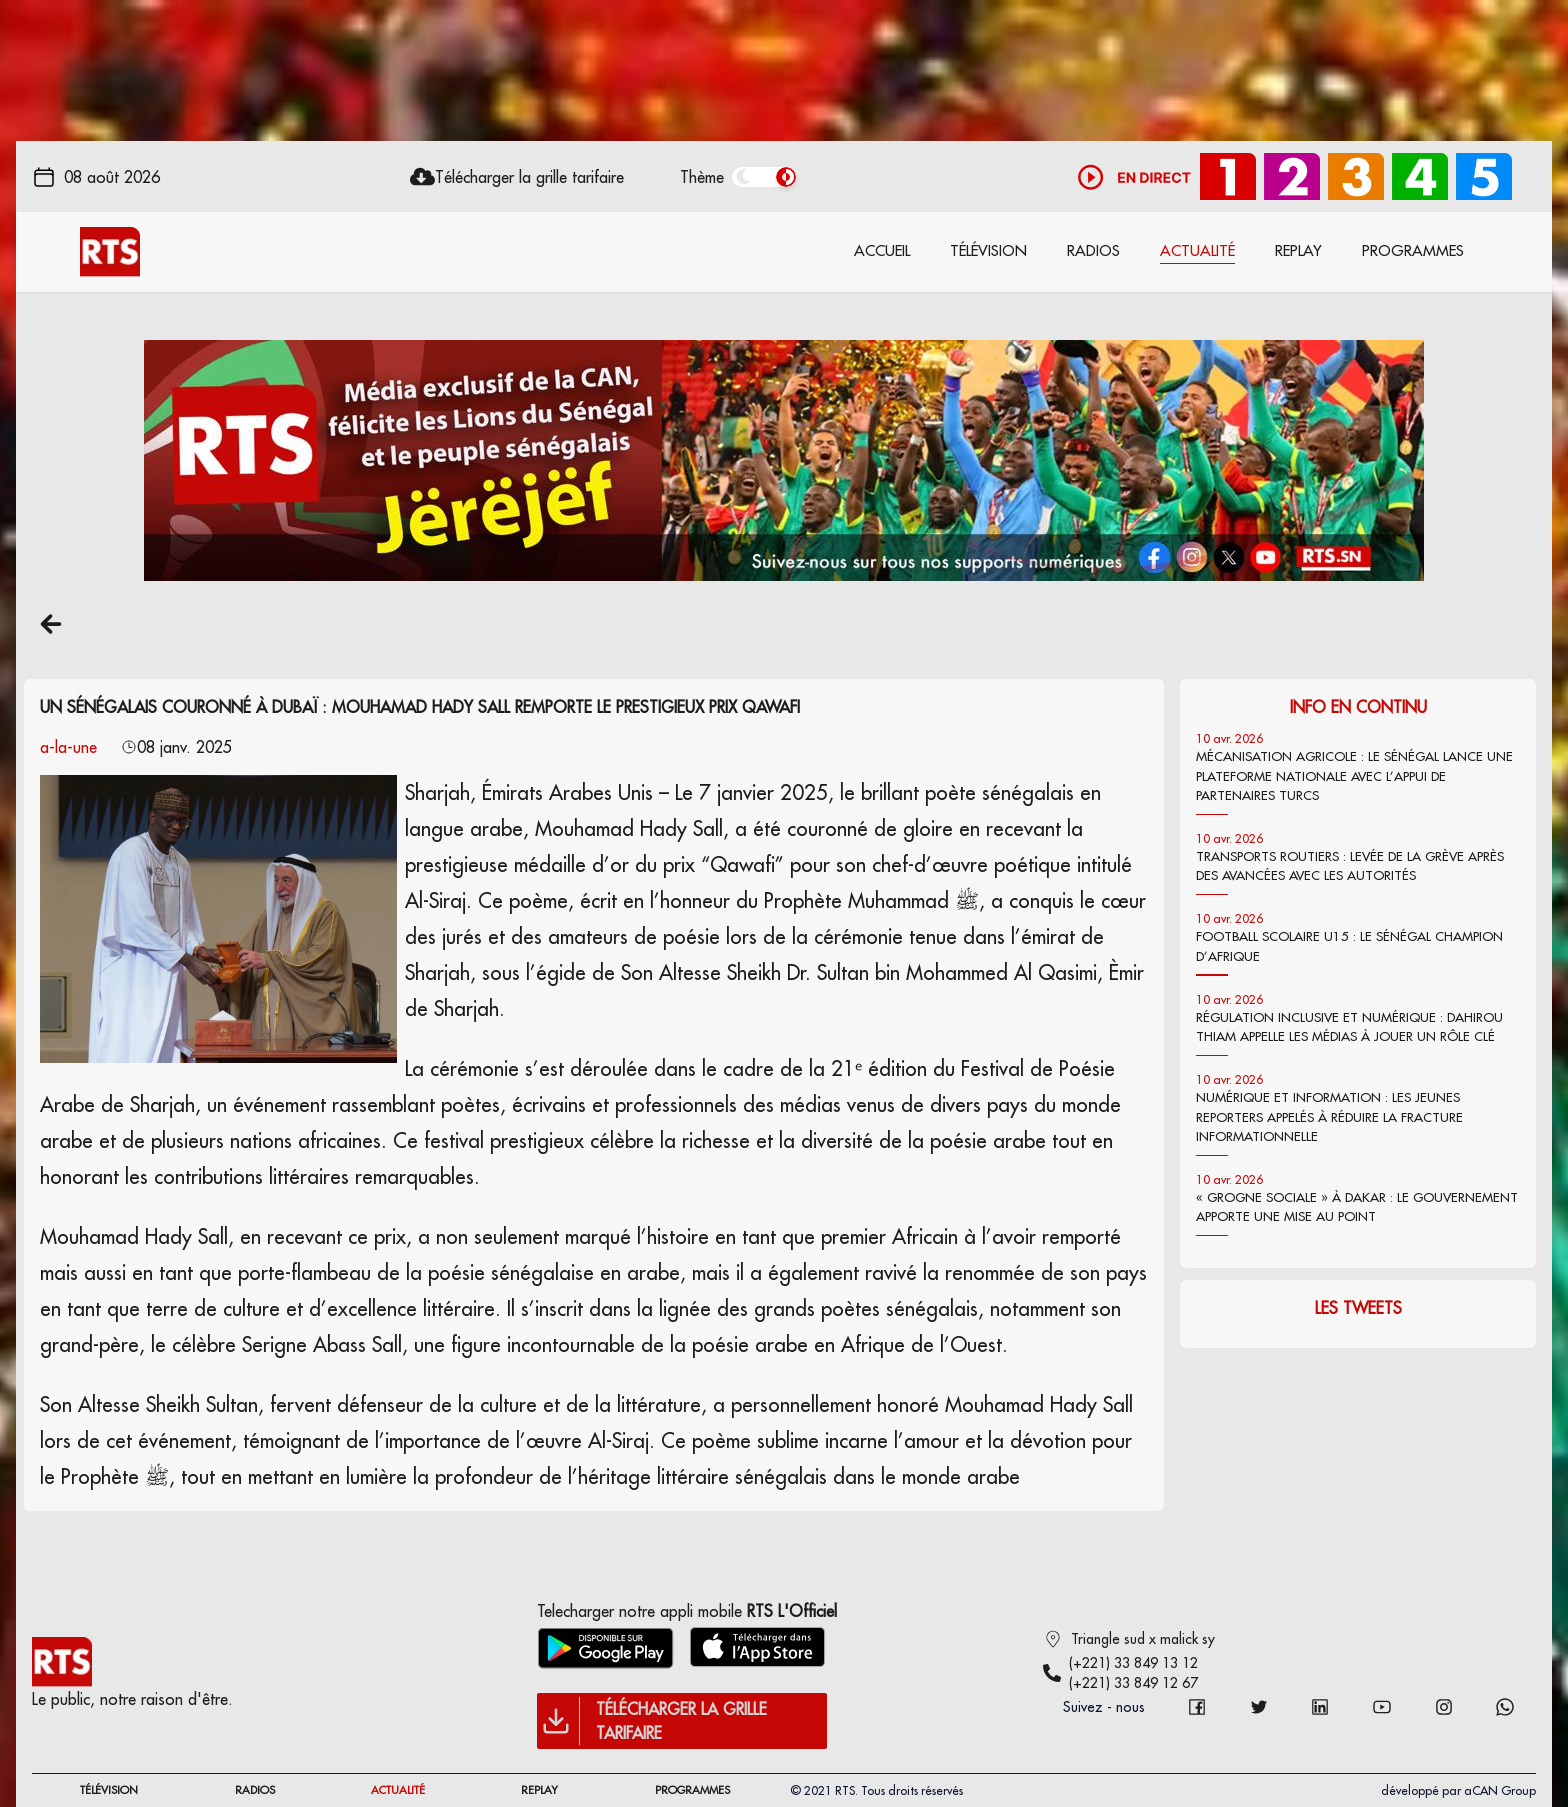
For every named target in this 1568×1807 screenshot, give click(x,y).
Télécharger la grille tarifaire (529, 177)
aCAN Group (1500, 1790)
